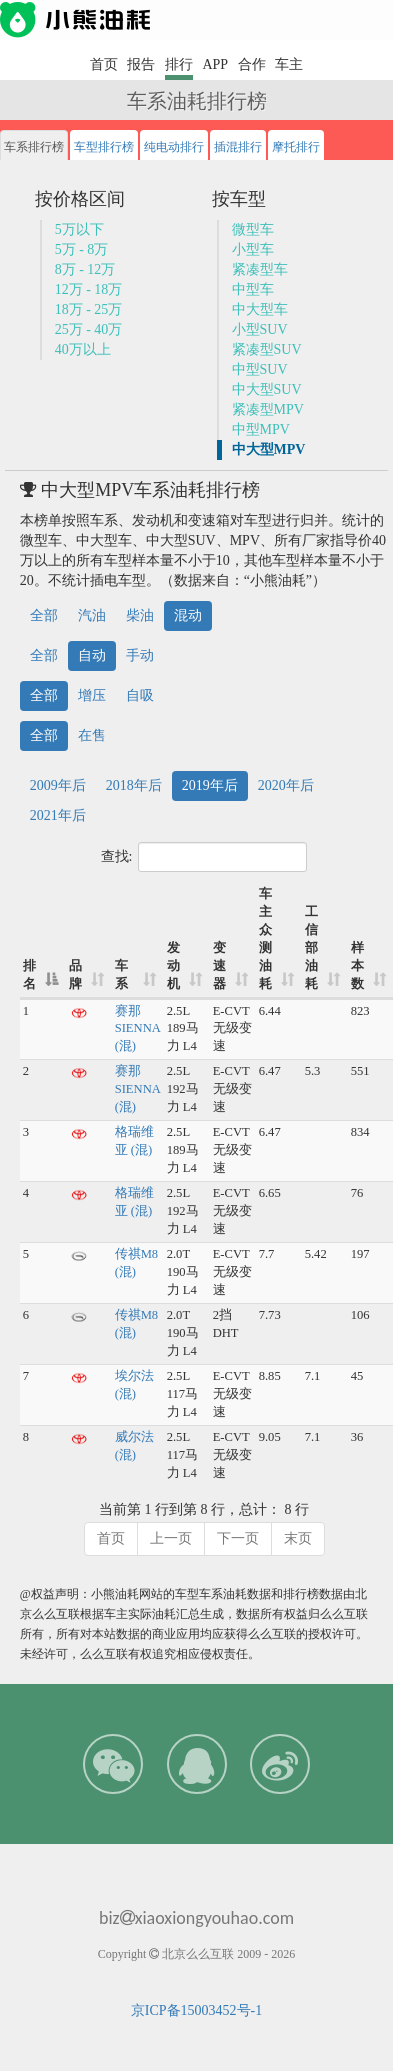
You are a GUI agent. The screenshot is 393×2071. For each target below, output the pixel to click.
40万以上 (83, 349)
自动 (92, 655)
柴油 (140, 615)
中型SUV (260, 369)
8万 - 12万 (85, 269)
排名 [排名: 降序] (29, 975)
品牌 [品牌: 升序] (75, 975)
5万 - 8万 (82, 249)
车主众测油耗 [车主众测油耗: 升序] (265, 939)
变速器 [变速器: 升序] (219, 966)
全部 (44, 615)
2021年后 (58, 815)
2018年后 (134, 785)
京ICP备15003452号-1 (196, 2010)
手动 (140, 655)
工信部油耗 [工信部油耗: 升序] (311, 948)
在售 (92, 735)
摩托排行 (296, 147)
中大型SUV (267, 389)
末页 (298, 1538)
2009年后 (58, 785)
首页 (104, 64)
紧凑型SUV (267, 349)
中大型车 (260, 309)
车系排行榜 (34, 147)
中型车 (253, 289)
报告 (141, 64)
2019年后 (210, 785)
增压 (92, 695)
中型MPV (261, 429)
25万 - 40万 (89, 329)
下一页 (238, 1538)
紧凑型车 (260, 269)
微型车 (253, 229)
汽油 (92, 615)
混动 (188, 615)
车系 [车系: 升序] (121, 975)
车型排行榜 (104, 147)
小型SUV (260, 329)
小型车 (253, 249)
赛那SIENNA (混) (137, 1029)
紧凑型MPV (268, 409)
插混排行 (238, 147)
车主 (289, 64)
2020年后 (286, 785)
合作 (252, 64)
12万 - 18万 (89, 289)
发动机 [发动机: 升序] (173, 966)
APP (215, 64)
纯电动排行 (174, 147)
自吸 (140, 695)
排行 (179, 64)
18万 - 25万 (89, 309)
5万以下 (79, 229)
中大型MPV (269, 449)
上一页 (171, 1538)
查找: (204, 857)
